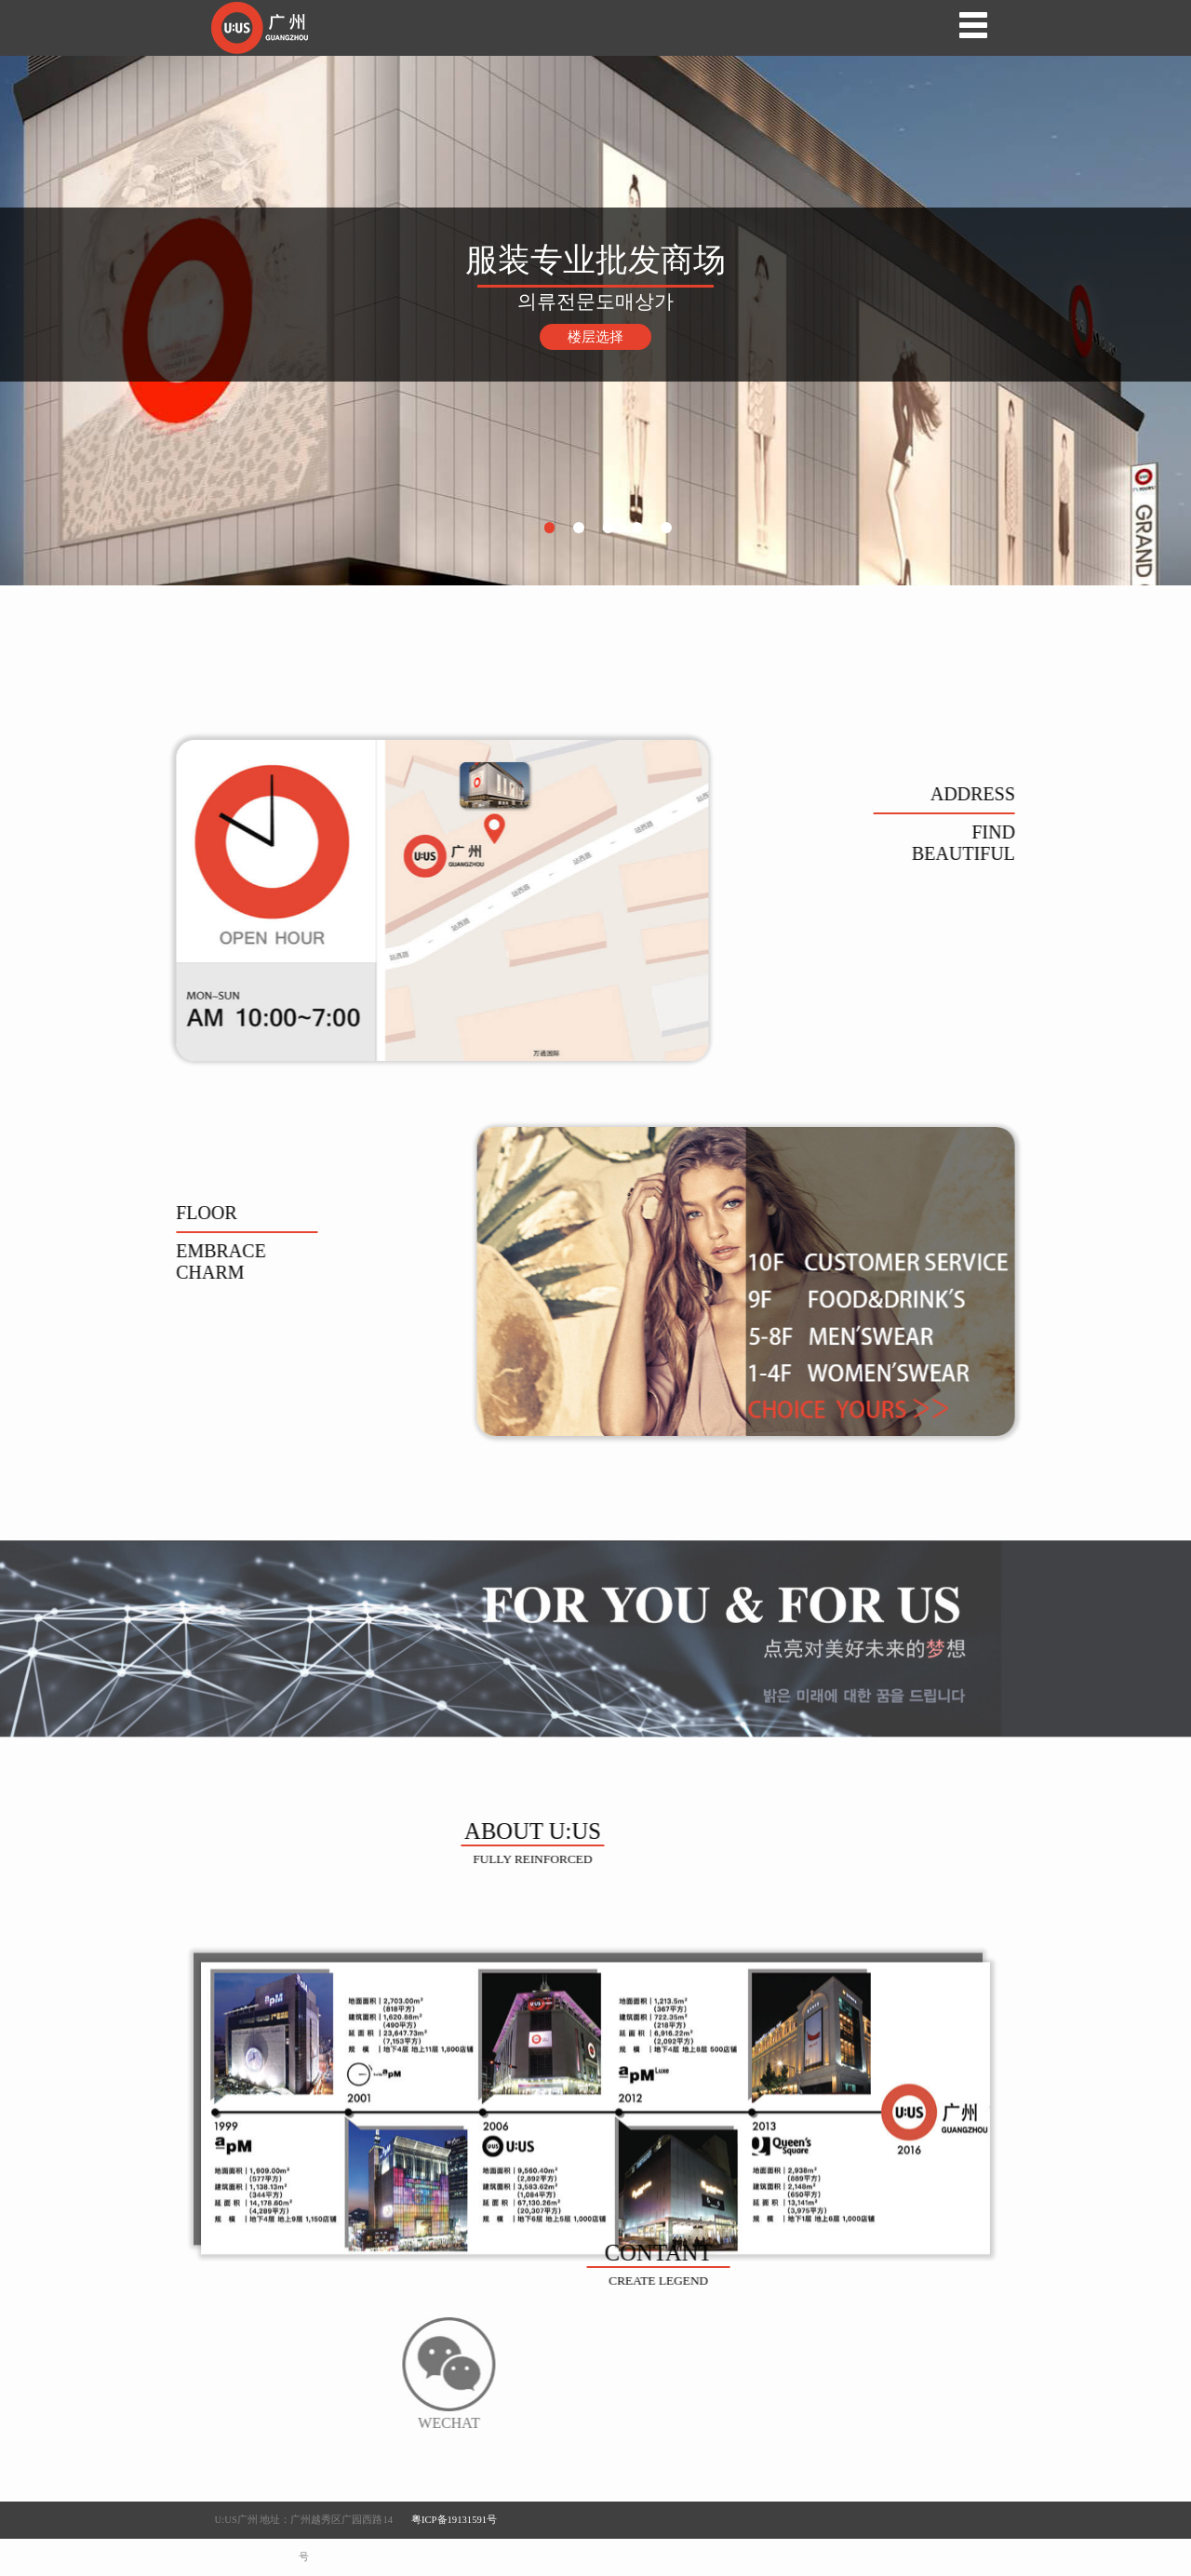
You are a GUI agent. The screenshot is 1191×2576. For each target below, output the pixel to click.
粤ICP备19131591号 (454, 2520)
